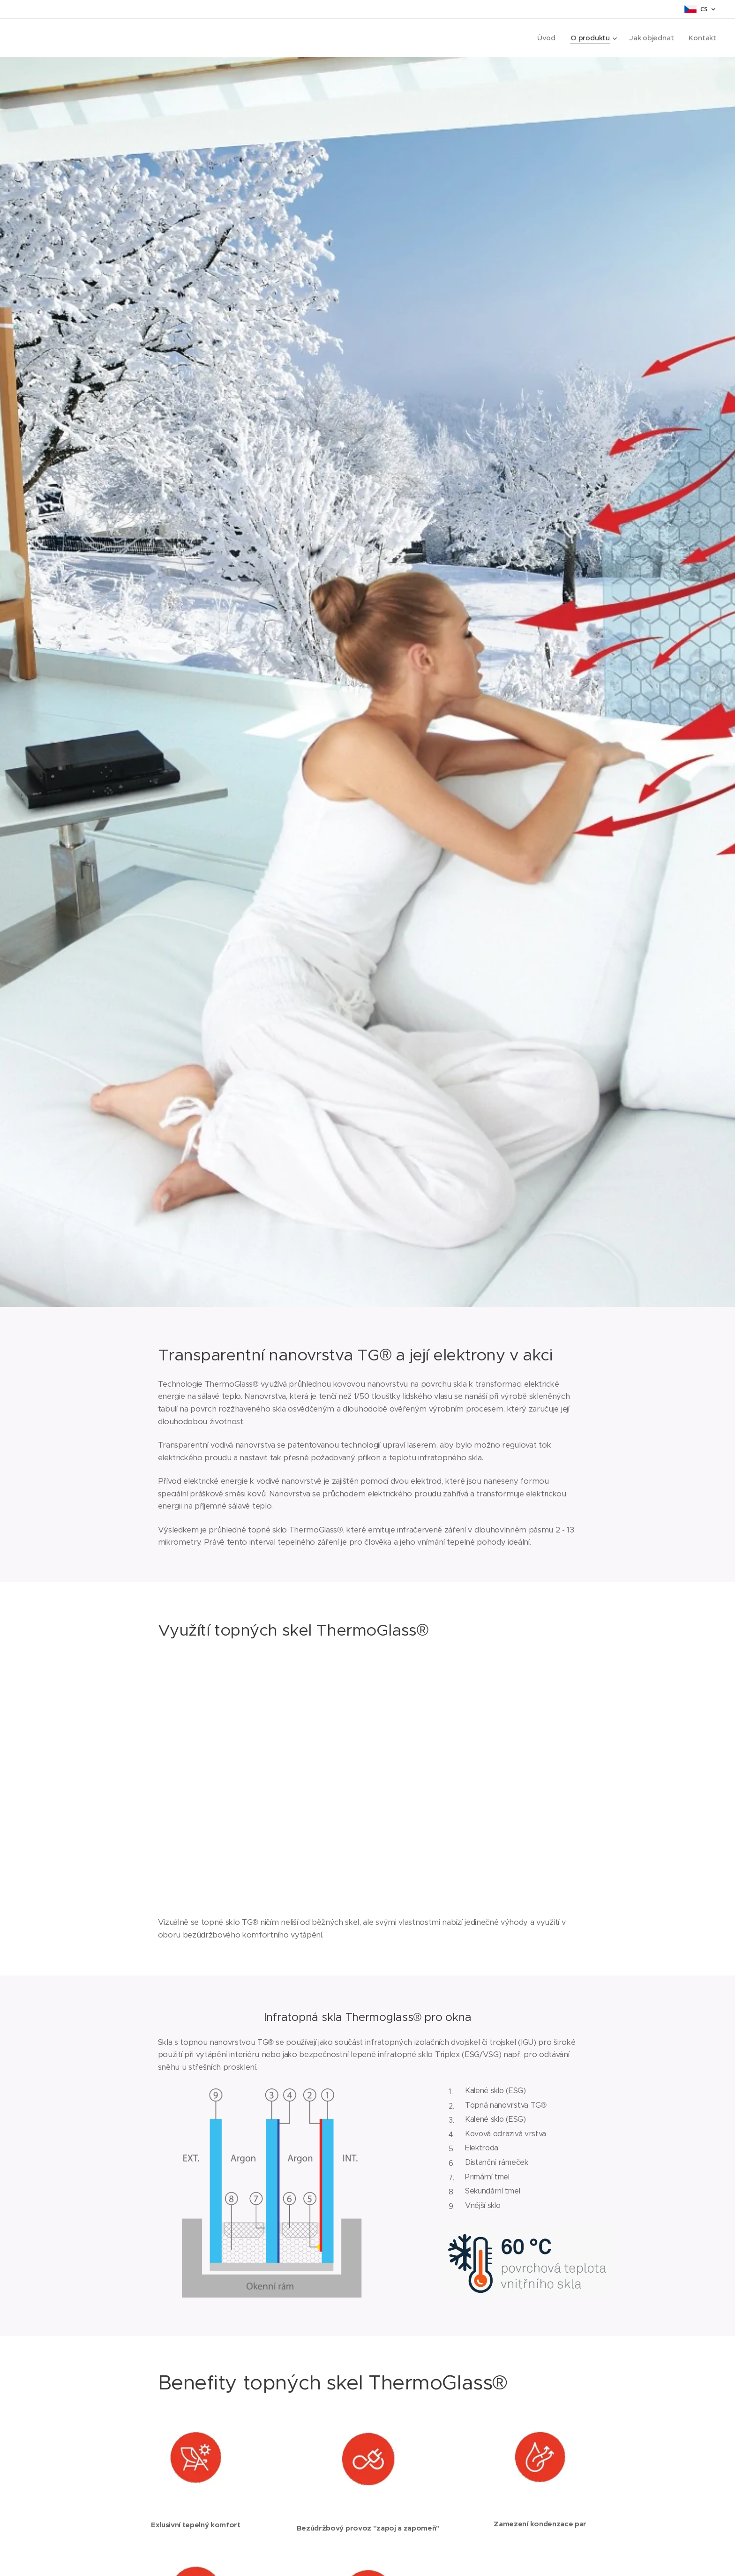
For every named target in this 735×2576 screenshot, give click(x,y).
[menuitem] (546, 38)
